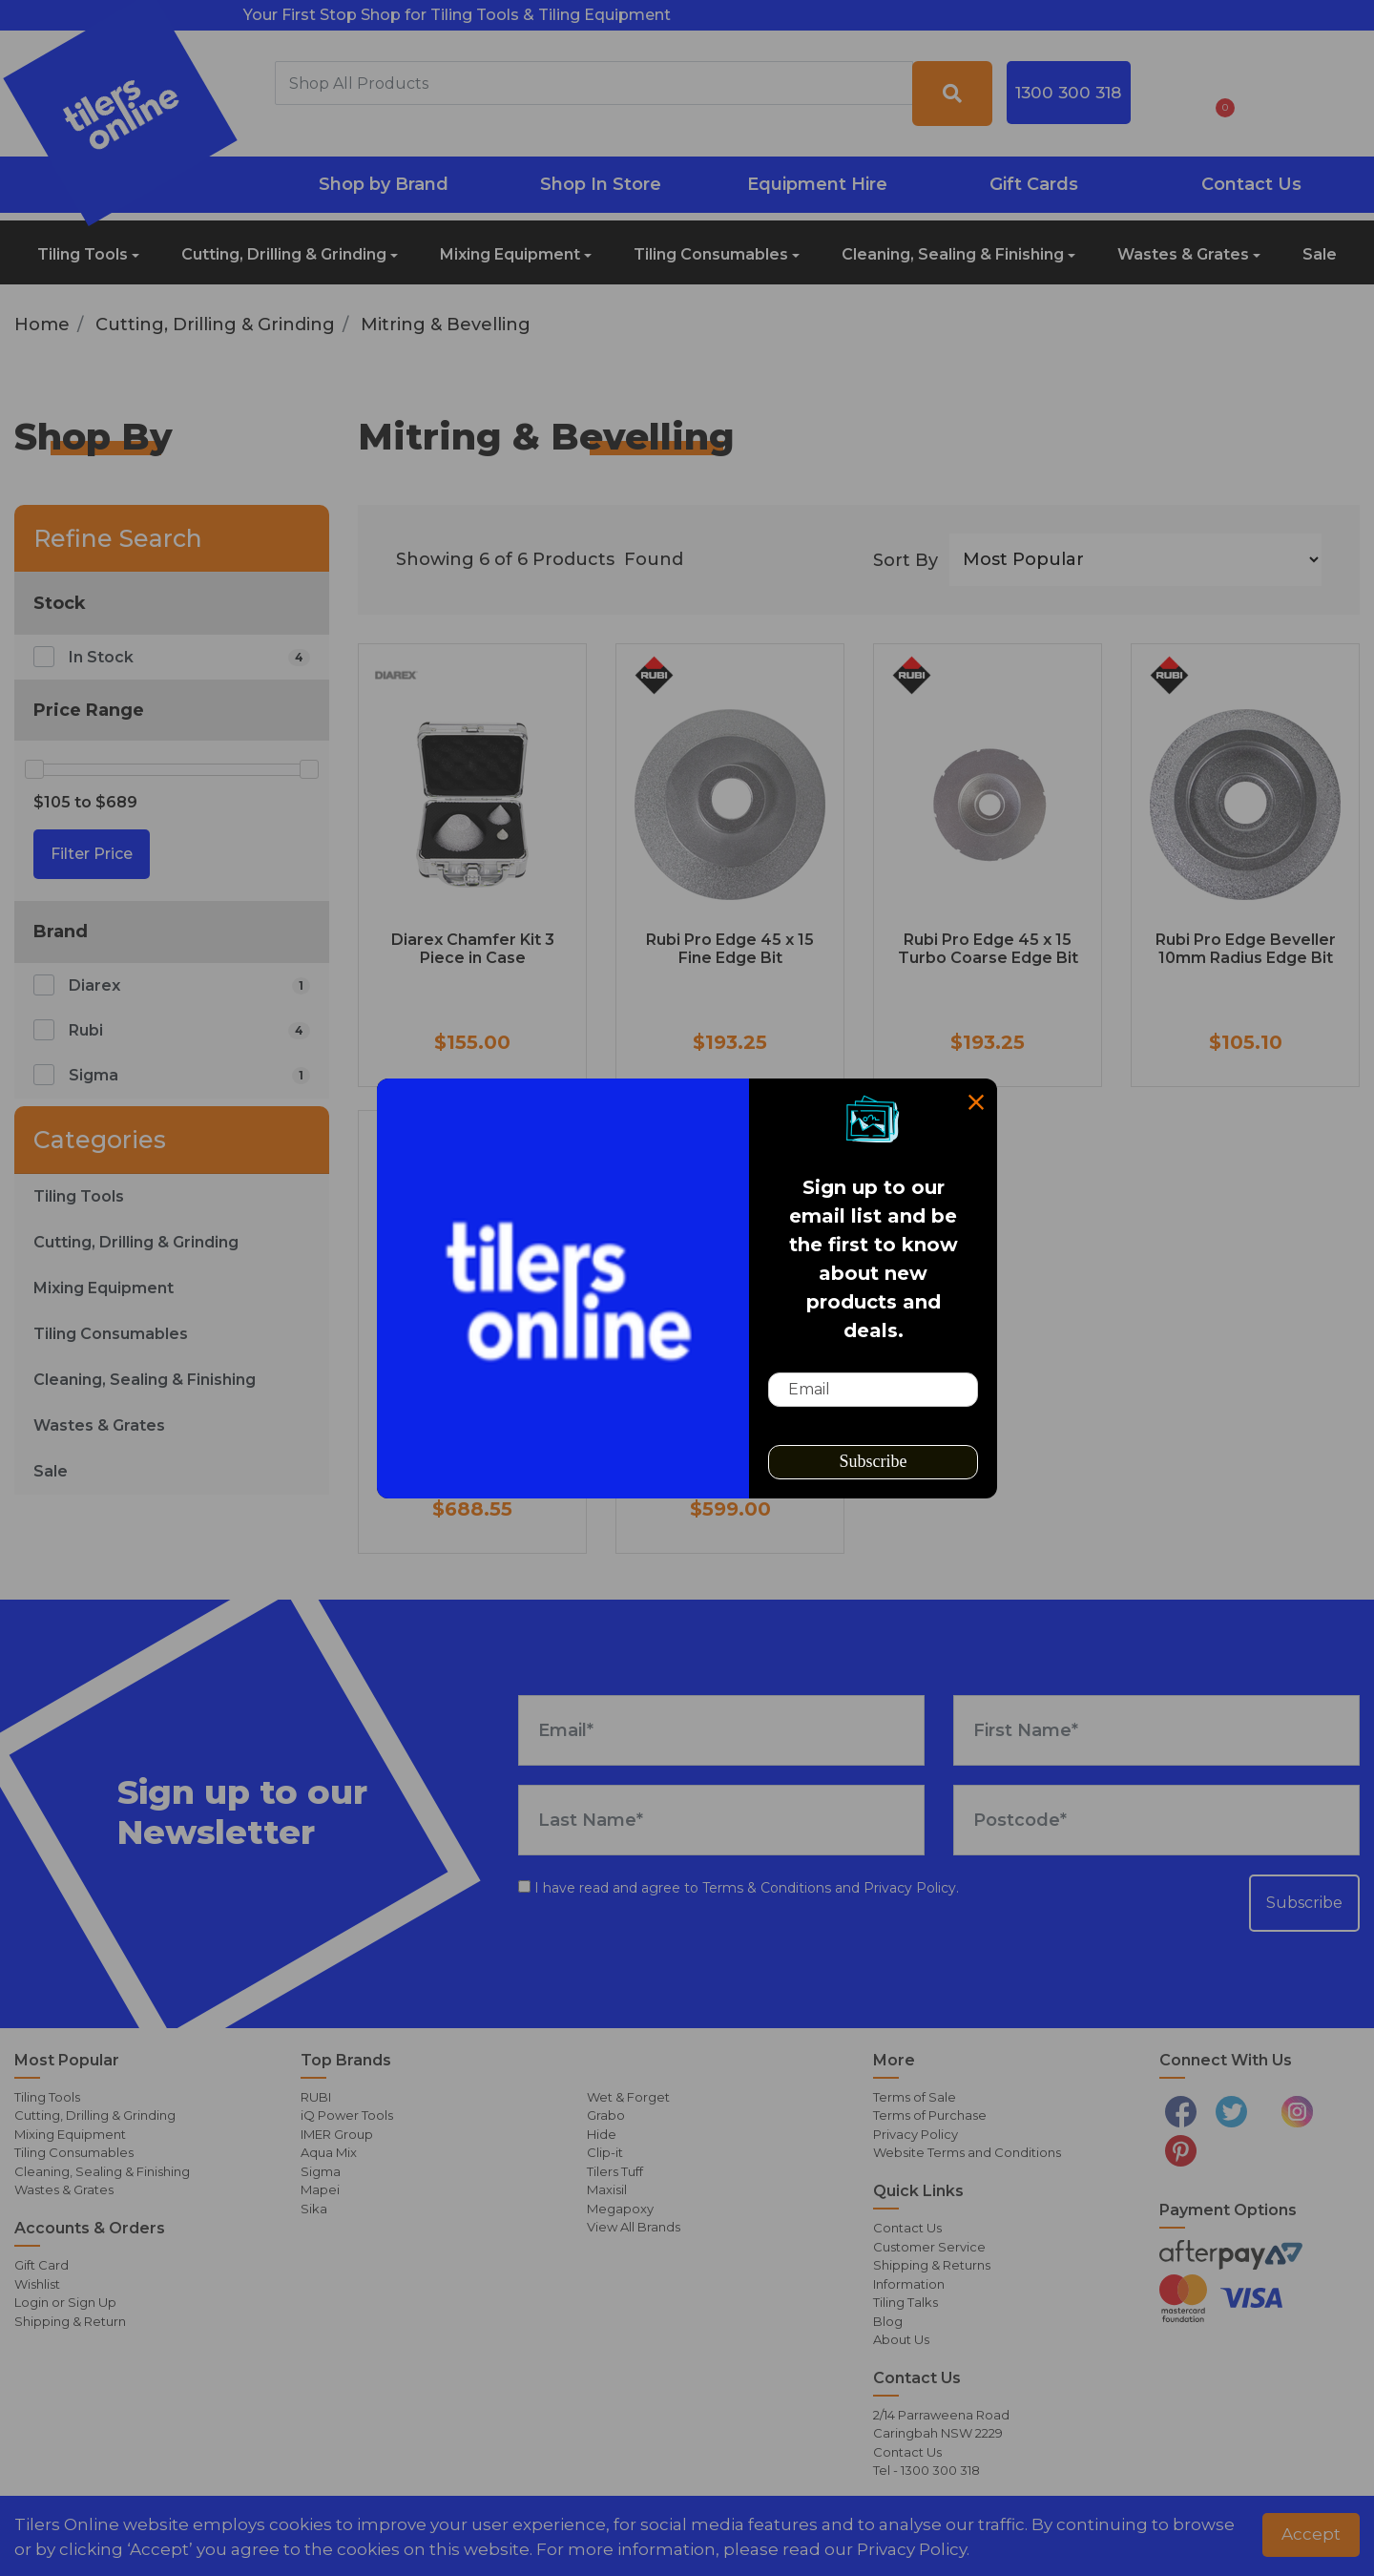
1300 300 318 (1068, 92)
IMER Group (337, 2134)
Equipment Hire (817, 184)
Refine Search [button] (117, 538)
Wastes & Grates (1183, 254)
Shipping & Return (70, 2321)
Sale (1319, 254)
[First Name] (1156, 1730)
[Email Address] (721, 1730)
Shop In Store (600, 184)
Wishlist (37, 2284)
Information (909, 2284)
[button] (1169, 93)
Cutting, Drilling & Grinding (283, 254)
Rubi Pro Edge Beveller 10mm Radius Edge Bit (1245, 949)
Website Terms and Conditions (967, 2152)
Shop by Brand (383, 184)
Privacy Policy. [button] (913, 2549)
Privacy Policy (910, 1887)
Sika (314, 2208)
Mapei (320, 2189)
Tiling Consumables (711, 254)
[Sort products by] (1135, 560)
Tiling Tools (82, 254)
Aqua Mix (329, 2152)
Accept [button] (1311, 2534)
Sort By (905, 560)
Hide (601, 2134)
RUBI (316, 2097)
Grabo (606, 2115)
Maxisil (607, 2189)
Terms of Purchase (930, 2115)
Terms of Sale (914, 2097)
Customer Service (929, 2246)
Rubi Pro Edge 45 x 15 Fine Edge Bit (730, 949)
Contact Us (1251, 184)
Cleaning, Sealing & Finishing (953, 254)
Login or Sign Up (65, 2302)
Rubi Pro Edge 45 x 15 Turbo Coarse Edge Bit (988, 949)
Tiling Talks (905, 2302)
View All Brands (633, 2226)
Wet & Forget (628, 2097)
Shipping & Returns (931, 2264)
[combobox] (594, 83)
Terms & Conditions (766, 1887)
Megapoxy (620, 2208)
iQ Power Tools (347, 2115)
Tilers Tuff (615, 2171)
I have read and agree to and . (738, 1887)
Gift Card (41, 2264)
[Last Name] (721, 1820)
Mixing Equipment (510, 254)
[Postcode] (1156, 1820)
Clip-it (605, 2152)
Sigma (321, 2171)
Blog (888, 2321)
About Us (901, 2339)
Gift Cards (1033, 184)
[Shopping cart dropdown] (1219, 93)
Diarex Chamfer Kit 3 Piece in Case (472, 949)
